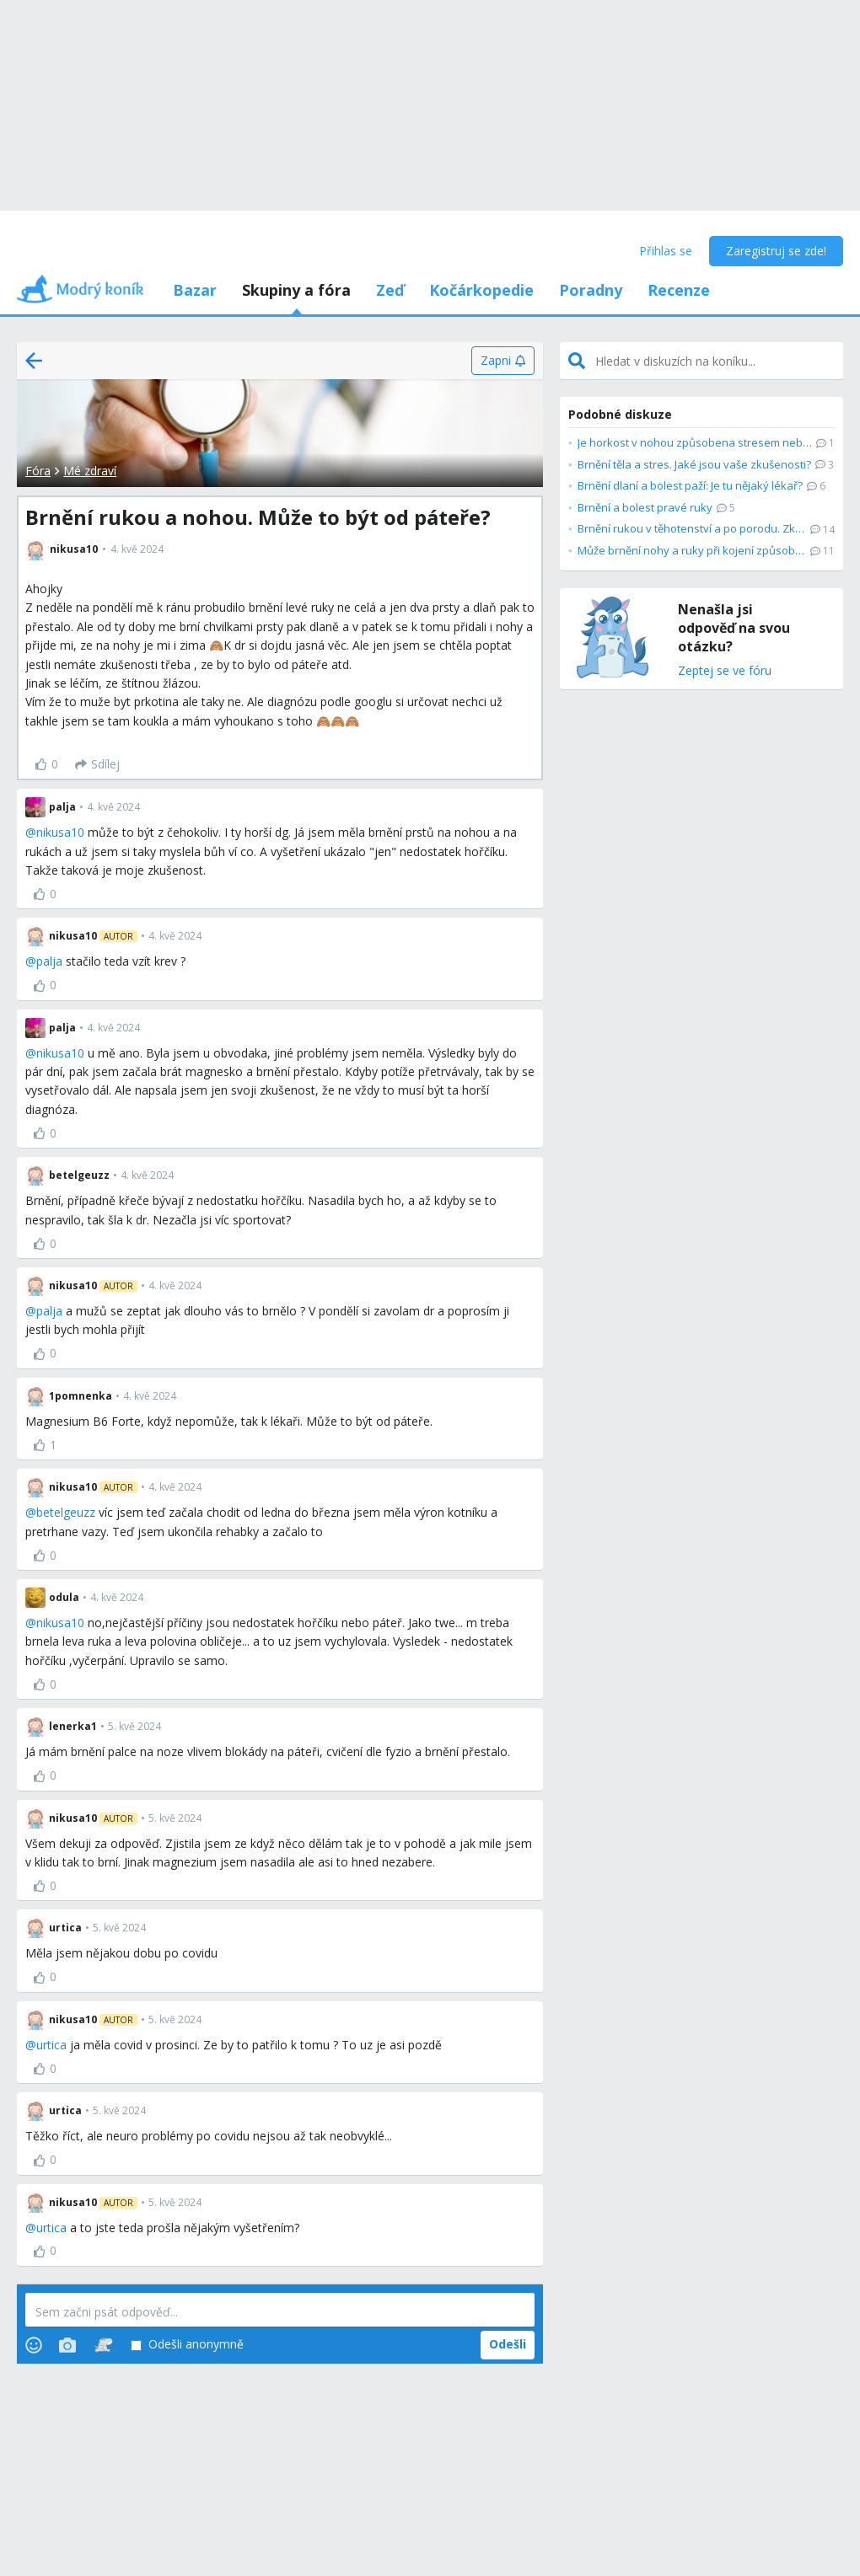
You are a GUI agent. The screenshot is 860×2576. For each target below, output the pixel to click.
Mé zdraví (89, 471)
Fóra (38, 471)
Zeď (390, 290)
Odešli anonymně (187, 2345)
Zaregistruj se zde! (776, 251)
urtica (51, 2045)
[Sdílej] (97, 764)
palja (49, 961)
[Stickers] (103, 2345)
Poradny (590, 290)
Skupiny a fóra (296, 290)
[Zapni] (503, 360)
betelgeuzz (65, 1512)
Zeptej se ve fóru (724, 671)
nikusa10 (60, 832)
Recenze (679, 290)
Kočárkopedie (481, 290)
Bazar (195, 290)
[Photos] (67, 2345)
